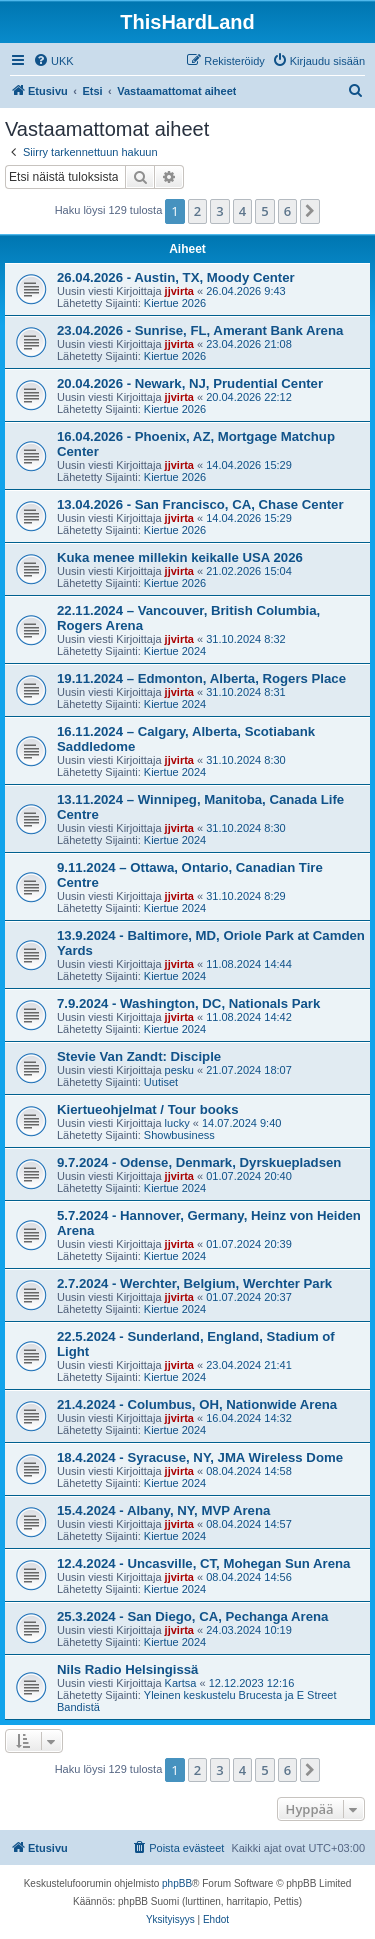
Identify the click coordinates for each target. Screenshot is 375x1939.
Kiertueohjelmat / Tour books (147, 1109)
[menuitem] (53, 61)
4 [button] (242, 211)
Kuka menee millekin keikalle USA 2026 (180, 557)
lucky (177, 1123)
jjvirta (179, 291)
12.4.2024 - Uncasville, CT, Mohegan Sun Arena (203, 1563)
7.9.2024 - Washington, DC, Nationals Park (188, 1003)
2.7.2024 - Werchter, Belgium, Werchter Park (194, 1283)
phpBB (177, 1883)
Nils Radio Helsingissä (127, 1669)
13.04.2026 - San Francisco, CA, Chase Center (200, 504)
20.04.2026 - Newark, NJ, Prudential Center (190, 383)
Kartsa (181, 1683)
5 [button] (264, 211)
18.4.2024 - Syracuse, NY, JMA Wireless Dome (200, 1457)
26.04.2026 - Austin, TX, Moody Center (176, 277)
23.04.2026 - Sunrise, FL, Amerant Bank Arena (200, 330)
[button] (310, 211)
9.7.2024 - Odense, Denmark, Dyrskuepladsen (199, 1162)
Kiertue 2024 (175, 651)
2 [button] (197, 211)
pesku (179, 1070)
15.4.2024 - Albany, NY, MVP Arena (163, 1510)
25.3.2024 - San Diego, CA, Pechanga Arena (192, 1616)
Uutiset (161, 1082)
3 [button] (219, 211)
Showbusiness (179, 1135)
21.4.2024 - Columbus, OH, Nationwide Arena (197, 1404)
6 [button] (287, 211)
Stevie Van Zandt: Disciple (139, 1056)
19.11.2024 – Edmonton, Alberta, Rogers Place (201, 678)
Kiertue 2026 (175, 303)
